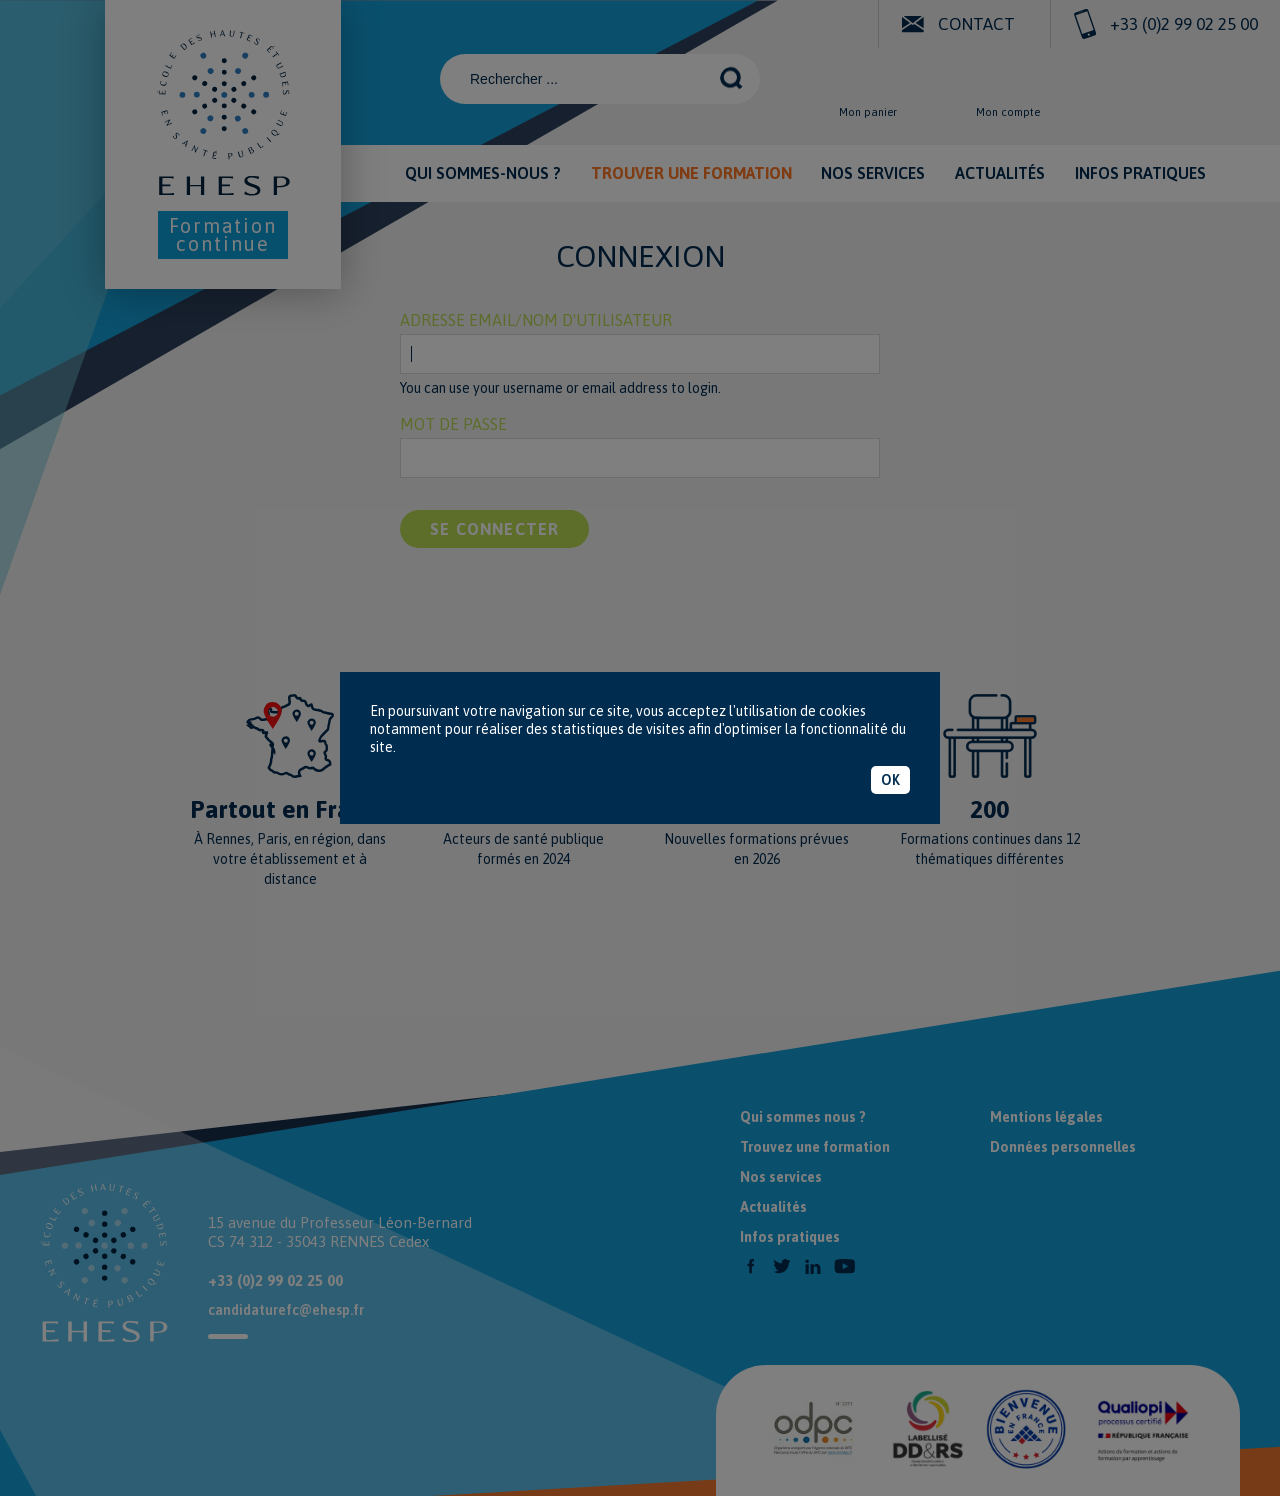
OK (890, 780)
